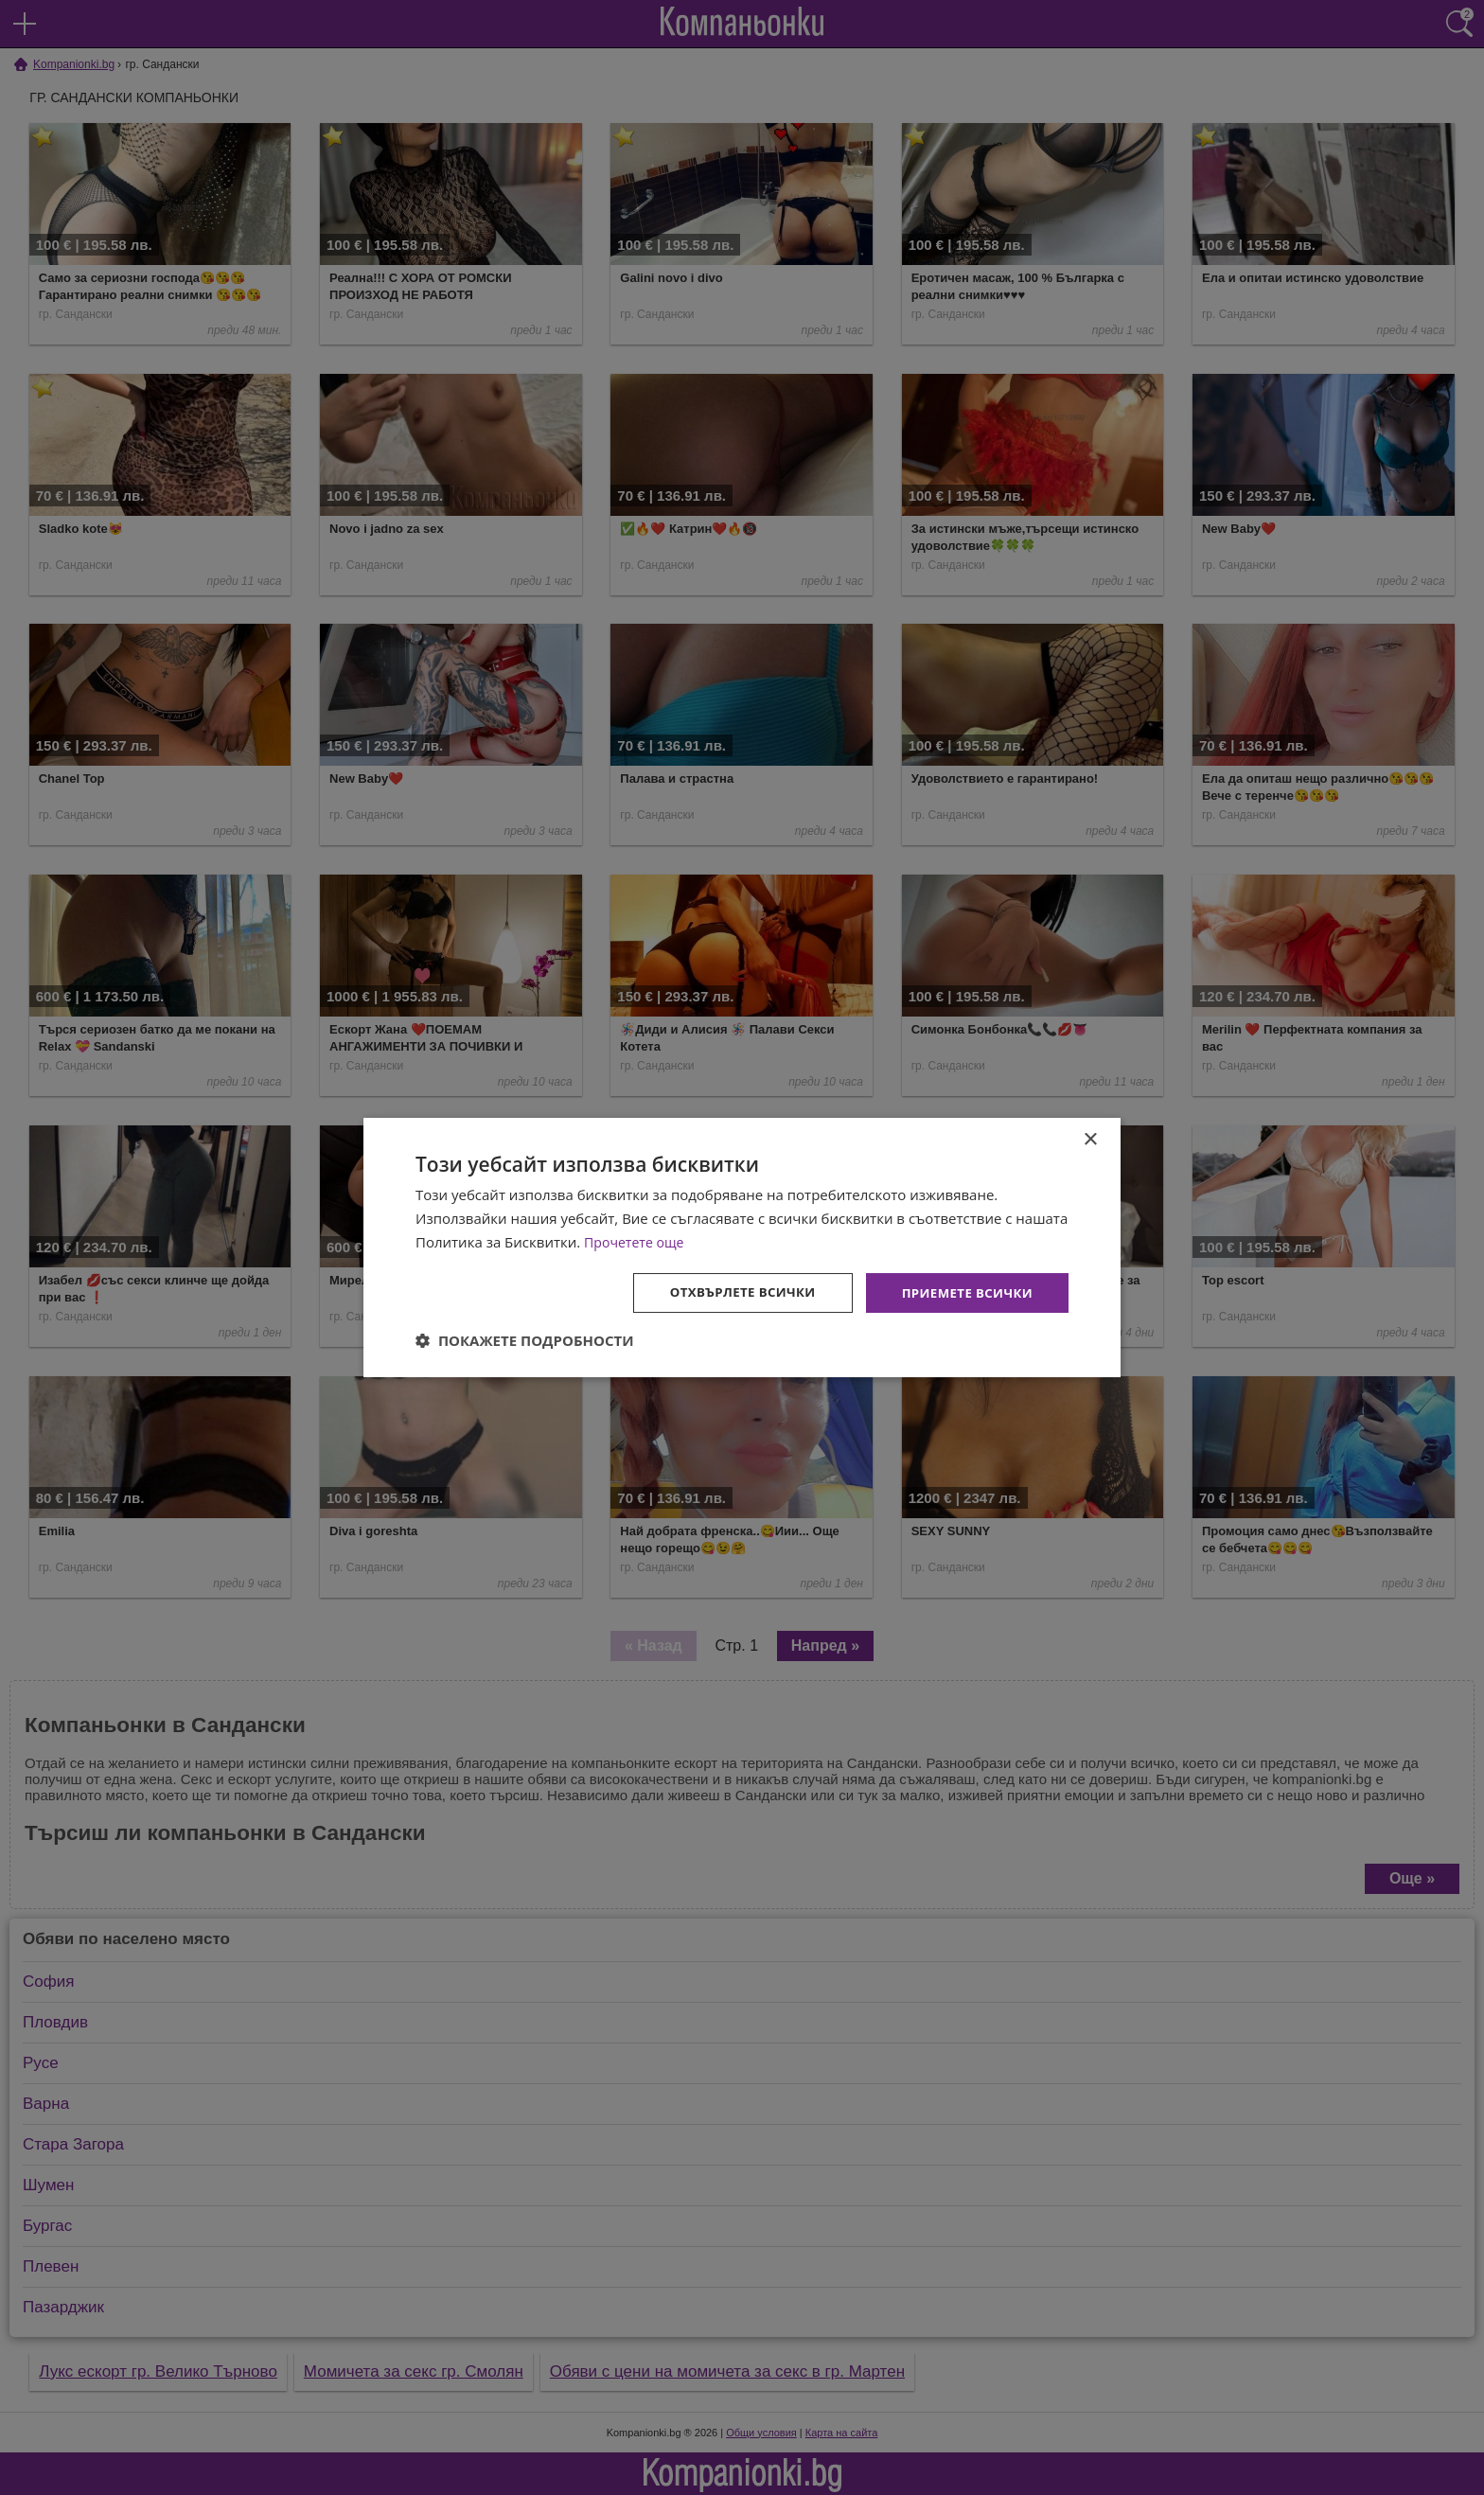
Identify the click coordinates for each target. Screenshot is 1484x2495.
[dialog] (742, 1247)
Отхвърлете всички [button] (731, 1292)
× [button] (1090, 1139)
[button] (524, 1341)
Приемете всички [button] (963, 1292)
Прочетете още (637, 1240)
